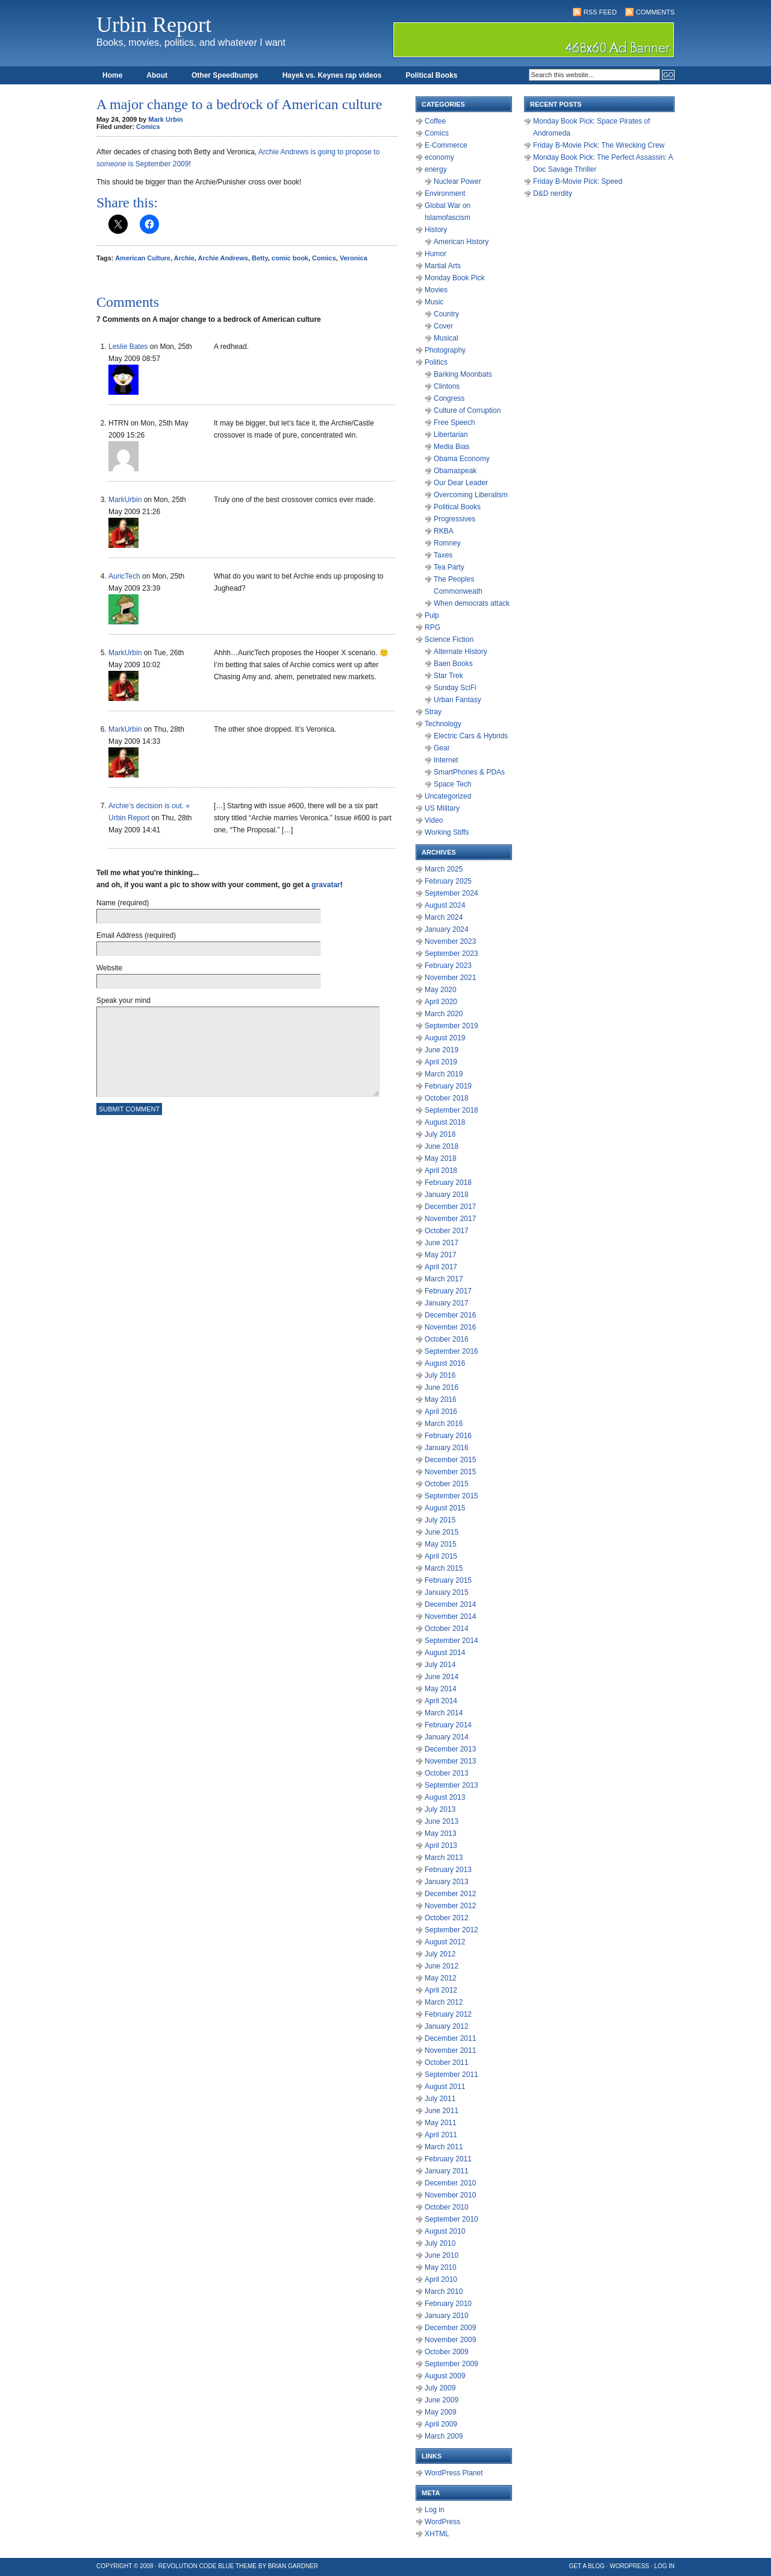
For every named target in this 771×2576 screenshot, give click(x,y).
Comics (148, 126)
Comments (655, 12)
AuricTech (124, 576)
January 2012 (447, 2026)
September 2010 (451, 2219)
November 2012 (450, 1906)
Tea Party (449, 567)
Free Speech (454, 422)
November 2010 (450, 2195)
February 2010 (448, 2303)
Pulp (432, 615)
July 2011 (440, 2098)
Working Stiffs (447, 832)
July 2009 (440, 2388)
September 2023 (451, 953)
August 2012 (445, 1942)
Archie (184, 258)
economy (439, 157)
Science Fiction (449, 639)
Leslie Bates (128, 346)
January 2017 (447, 1303)
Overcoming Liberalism (471, 495)
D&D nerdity (552, 193)
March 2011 (444, 2147)
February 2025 (448, 881)
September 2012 (451, 1930)
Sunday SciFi (455, 687)
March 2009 (444, 2436)
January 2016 (447, 1448)
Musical (446, 338)
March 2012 (444, 2002)
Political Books (431, 75)
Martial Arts (443, 266)
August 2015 (445, 1508)
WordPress (442, 2522)
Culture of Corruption (467, 410)
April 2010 (441, 2279)
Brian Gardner (293, 2566)
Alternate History (460, 651)
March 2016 (444, 1423)
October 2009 (447, 2352)
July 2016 (440, 1375)
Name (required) (122, 903)
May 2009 (441, 2412)
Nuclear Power (457, 181)
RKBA (444, 531)
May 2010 (441, 2267)
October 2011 (447, 2062)
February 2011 (448, 2159)
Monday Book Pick (454, 278)
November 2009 (450, 2340)
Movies (436, 290)
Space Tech (453, 784)
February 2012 (448, 2014)
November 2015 (450, 1472)
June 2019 (441, 1050)
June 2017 (441, 1243)
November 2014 (450, 1616)
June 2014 (441, 1677)
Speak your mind (123, 1000)
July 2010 (440, 2243)
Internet (446, 760)
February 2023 (448, 965)
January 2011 (447, 2171)
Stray (433, 712)
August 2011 (445, 2086)
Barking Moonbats (463, 374)
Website (109, 968)
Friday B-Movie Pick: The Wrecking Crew (598, 145)
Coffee (435, 121)
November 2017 (450, 1218)
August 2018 (445, 1122)
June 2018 (441, 1146)
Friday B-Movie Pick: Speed (577, 181)
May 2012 (441, 1978)
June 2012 (441, 1966)
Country (446, 314)
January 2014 (447, 1737)
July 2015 (440, 1520)
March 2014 (444, 1713)
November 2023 (450, 941)
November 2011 (450, 2050)
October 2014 (447, 1628)
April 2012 (441, 1990)
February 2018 (448, 1182)
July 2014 (440, 1664)
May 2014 (441, 1689)
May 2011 (441, 2123)
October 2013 (447, 1773)
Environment (445, 193)
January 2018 (447, 1194)
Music (434, 302)
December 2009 (450, 2327)
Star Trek (448, 675)
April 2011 (441, 2135)
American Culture (142, 258)
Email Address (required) (136, 935)
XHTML (437, 2534)
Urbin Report (153, 25)
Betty (260, 258)
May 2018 (441, 1158)
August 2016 (445, 1363)
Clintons (447, 386)
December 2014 (450, 1604)
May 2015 (441, 1544)
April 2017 (441, 1267)
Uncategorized (448, 796)
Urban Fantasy (457, 700)
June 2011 (441, 2110)
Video (434, 820)
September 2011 (451, 2074)
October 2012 (447, 1918)
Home (112, 75)
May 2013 (441, 1833)
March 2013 (444, 1857)
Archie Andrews (223, 258)
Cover (443, 326)
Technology (443, 724)
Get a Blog (587, 2566)
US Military (442, 808)
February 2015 (448, 1580)
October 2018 (447, 1098)
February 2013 (448, 1869)
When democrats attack (472, 603)
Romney (447, 543)
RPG (432, 627)
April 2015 (441, 1556)
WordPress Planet (454, 2473)
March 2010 (444, 2291)
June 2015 (441, 1532)
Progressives (454, 519)
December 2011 (450, 2038)
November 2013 (450, 1761)
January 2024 (447, 929)
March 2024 (444, 917)
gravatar (325, 885)
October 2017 (447, 1231)
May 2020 (441, 989)
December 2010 (450, 2183)
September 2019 (451, 1026)
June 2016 (441, 1387)
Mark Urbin (165, 119)
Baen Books (453, 663)
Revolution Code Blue (196, 2566)
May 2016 (441, 1399)
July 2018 (440, 1134)
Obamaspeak (455, 471)
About (156, 75)
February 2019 (448, 1086)
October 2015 (447, 1484)
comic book (290, 258)
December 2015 (450, 1460)
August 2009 (445, 2376)
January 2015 (447, 1592)
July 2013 (440, 1809)
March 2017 (444, 1279)
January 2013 (447, 1881)
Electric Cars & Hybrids (471, 736)
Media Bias (451, 446)
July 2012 (440, 1954)
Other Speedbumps (225, 75)
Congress (449, 398)
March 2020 (444, 1014)
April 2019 (441, 1062)
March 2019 (444, 1074)
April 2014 (441, 1701)
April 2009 (441, 2424)
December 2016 (450, 1315)
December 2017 (450, 1206)
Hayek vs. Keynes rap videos (332, 75)
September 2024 (451, 893)
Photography (445, 350)
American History (461, 241)
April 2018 (441, 1170)
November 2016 (450, 1327)
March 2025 (444, 869)
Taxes (443, 555)
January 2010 (447, 2315)
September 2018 (451, 1110)
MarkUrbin (125, 499)
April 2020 (441, 1001)
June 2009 (441, 2400)
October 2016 (447, 1339)
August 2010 (445, 2231)
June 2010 (441, 2255)
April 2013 (441, 1845)
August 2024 (445, 905)
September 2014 (451, 1640)
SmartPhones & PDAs (469, 772)
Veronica (353, 258)
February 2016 (448, 1435)
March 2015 (444, 1568)
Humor (435, 254)
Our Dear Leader (461, 483)
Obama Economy (462, 458)
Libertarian (451, 434)
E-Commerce (446, 145)
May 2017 (441, 1255)
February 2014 (448, 1725)
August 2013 (445, 1797)
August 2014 (445, 1652)
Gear (442, 748)
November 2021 (450, 977)
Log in (435, 2509)
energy (436, 169)
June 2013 (441, 1821)
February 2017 (448, 1291)
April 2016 (441, 1411)
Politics (436, 362)
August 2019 (445, 1038)
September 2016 (451, 1351)
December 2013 (450, 1749)
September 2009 (451, 2364)
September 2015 (451, 1496)
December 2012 (450, 1894)
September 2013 (451, 1785)
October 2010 (447, 2207)
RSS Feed (600, 12)
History (436, 229)
